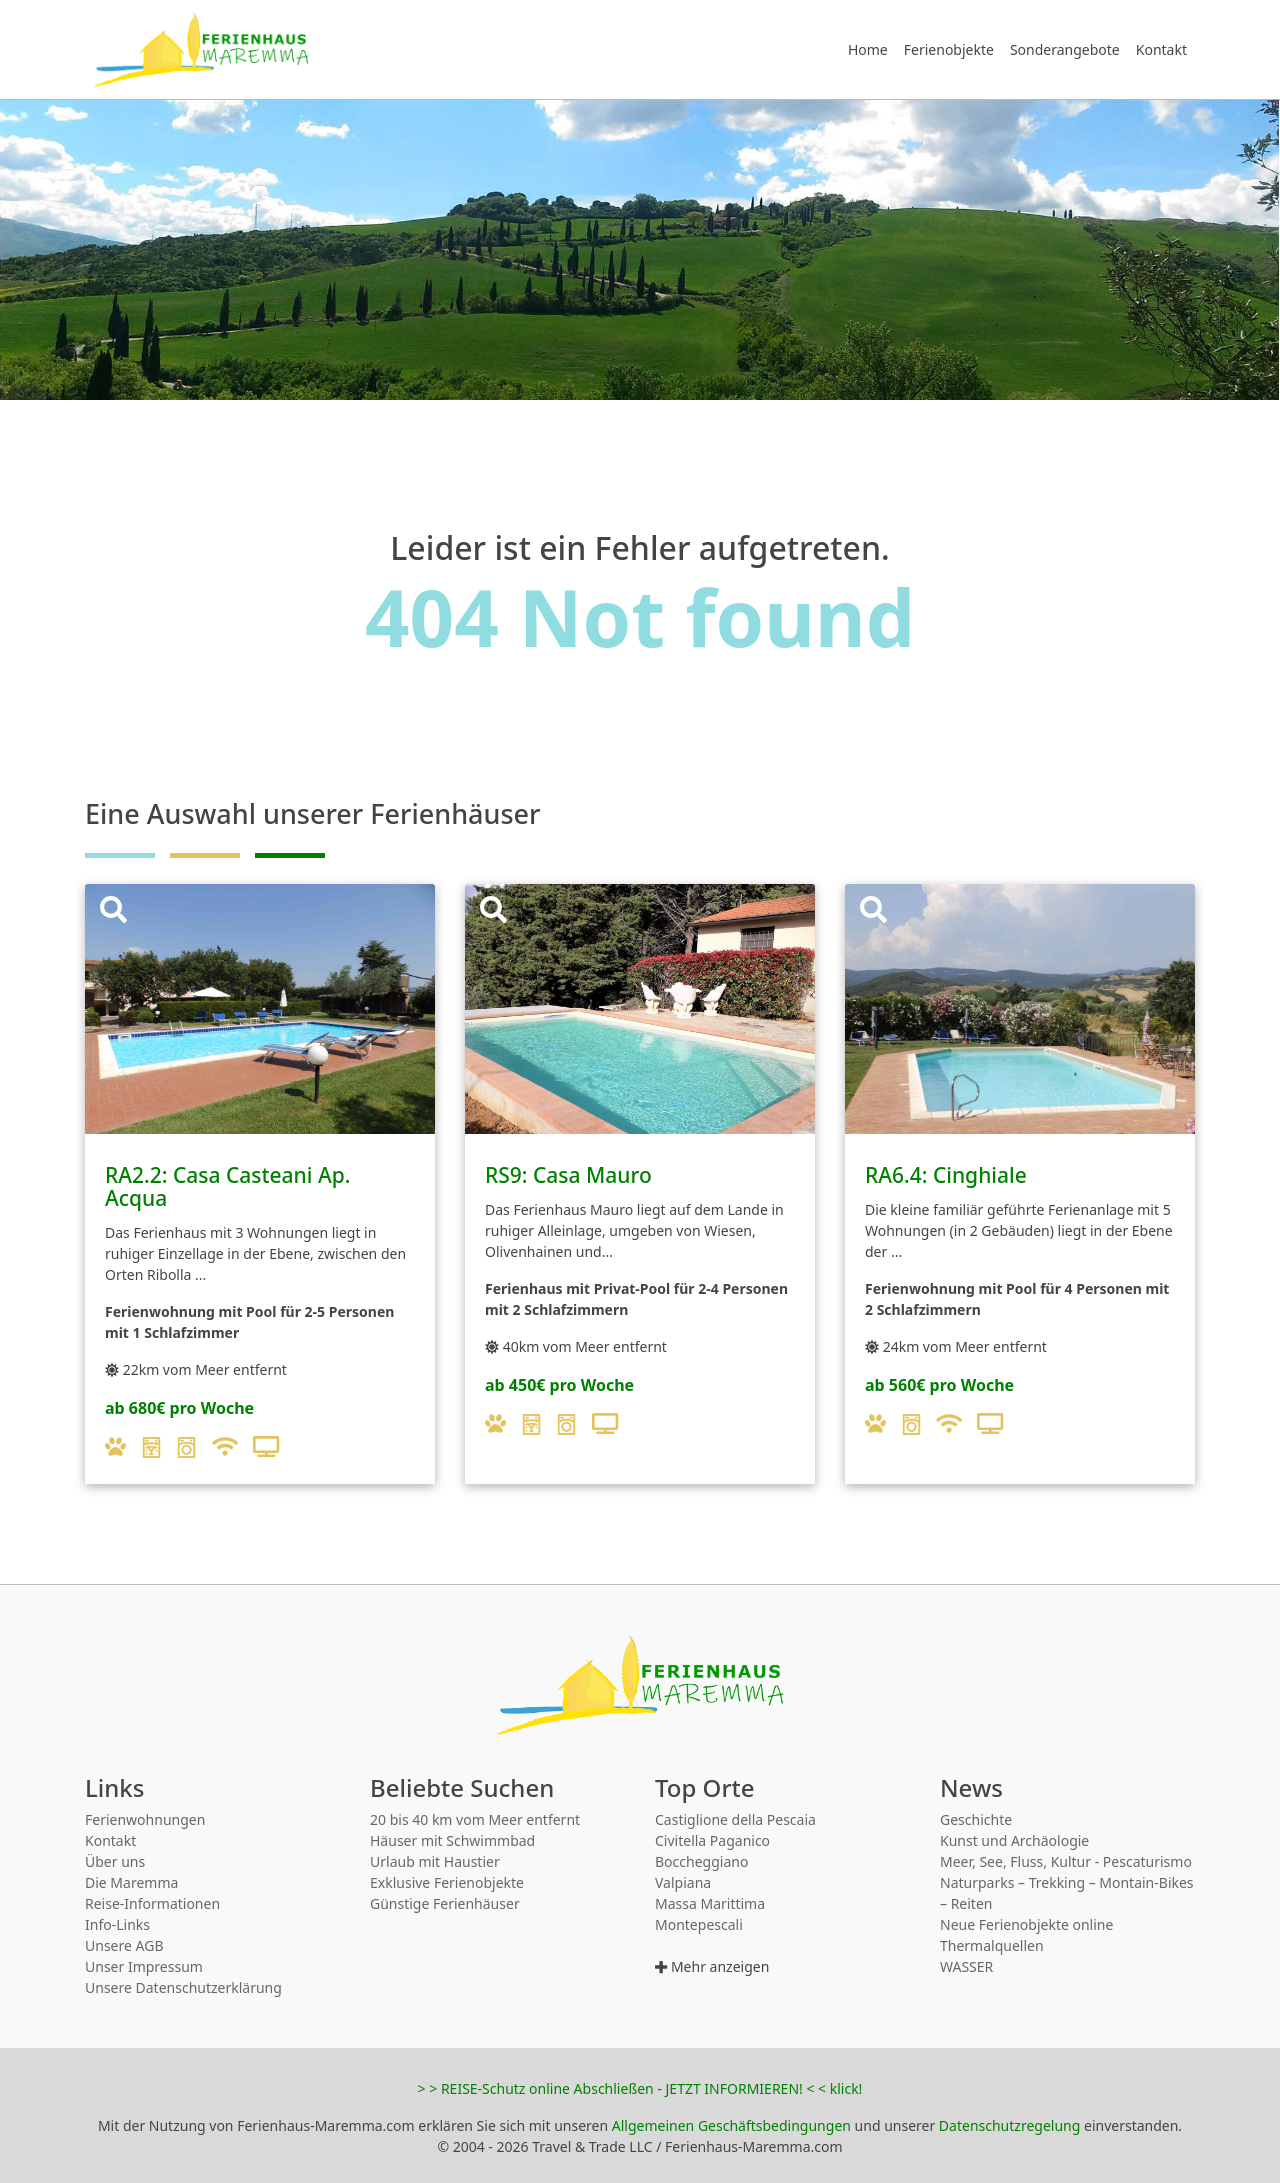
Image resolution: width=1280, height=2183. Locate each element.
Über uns (115, 1861)
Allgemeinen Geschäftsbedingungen (731, 2125)
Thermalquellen (992, 1945)
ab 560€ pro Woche (939, 1385)
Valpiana (683, 1882)
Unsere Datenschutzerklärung (183, 1987)
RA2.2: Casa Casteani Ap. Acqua (227, 1186)
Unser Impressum (144, 1966)
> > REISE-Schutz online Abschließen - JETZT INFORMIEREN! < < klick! (640, 2088)
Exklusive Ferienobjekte (447, 1882)
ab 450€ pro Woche (559, 1385)
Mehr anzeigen (712, 1966)
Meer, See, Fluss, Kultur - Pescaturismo (1066, 1861)
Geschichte (976, 1819)
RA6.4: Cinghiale (946, 1175)
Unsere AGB (124, 1945)
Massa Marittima (710, 1903)
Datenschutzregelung (1009, 2125)
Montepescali (699, 1924)
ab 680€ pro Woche (179, 1408)
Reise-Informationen (152, 1903)
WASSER (966, 1966)
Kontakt (1161, 49)
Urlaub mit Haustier (435, 1861)
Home (868, 49)
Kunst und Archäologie (1014, 1840)
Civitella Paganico (712, 1840)
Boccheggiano (701, 1861)
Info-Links (117, 1924)
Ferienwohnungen (145, 1819)
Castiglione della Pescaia (735, 1819)
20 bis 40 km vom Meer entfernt (475, 1819)
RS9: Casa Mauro (568, 1175)
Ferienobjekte (949, 49)
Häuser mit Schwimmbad (452, 1840)
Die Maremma (131, 1882)
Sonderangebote (1065, 49)
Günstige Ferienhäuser (445, 1903)
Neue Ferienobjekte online (1026, 1924)
